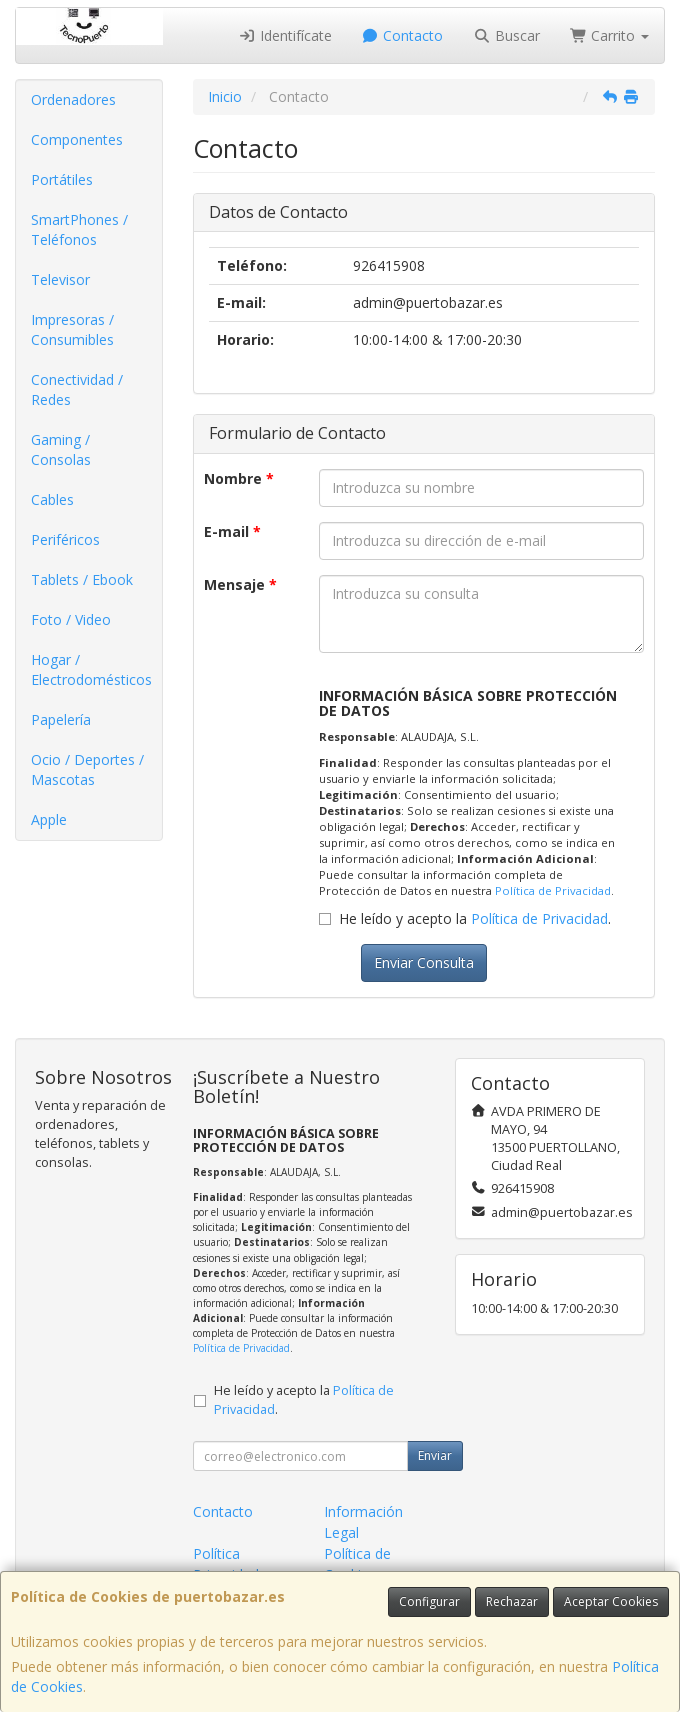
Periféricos (65, 539)
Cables (52, 499)
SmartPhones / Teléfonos (79, 229)
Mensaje (240, 584)
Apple (49, 819)
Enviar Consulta (424, 962)
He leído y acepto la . (475, 918)
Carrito (610, 35)
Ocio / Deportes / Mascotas (87, 769)
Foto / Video (71, 619)
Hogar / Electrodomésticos (91, 669)
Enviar (435, 1455)
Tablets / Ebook (82, 579)
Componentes (77, 139)
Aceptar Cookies (611, 1601)
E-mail (232, 531)
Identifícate (285, 35)
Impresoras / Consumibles (72, 329)
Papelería (61, 719)
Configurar (429, 1601)
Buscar (506, 35)
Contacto (403, 35)
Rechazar (512, 1601)
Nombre (239, 478)
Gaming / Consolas (61, 449)
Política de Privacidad (553, 890)
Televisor (60, 279)
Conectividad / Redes (77, 389)
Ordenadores (73, 99)
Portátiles (62, 179)
